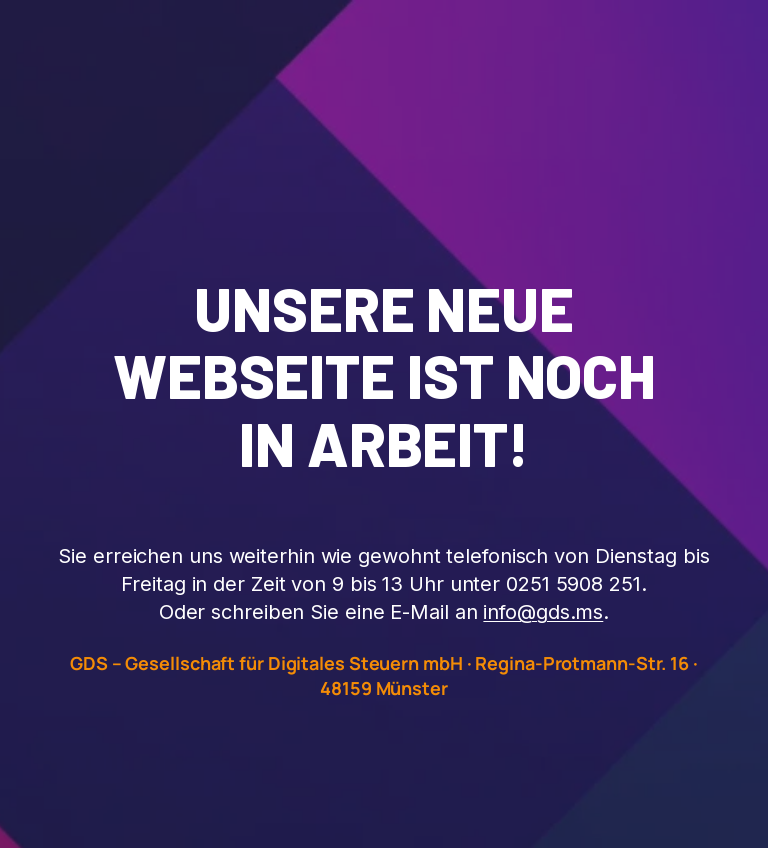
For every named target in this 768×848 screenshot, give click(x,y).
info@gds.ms (543, 612)
